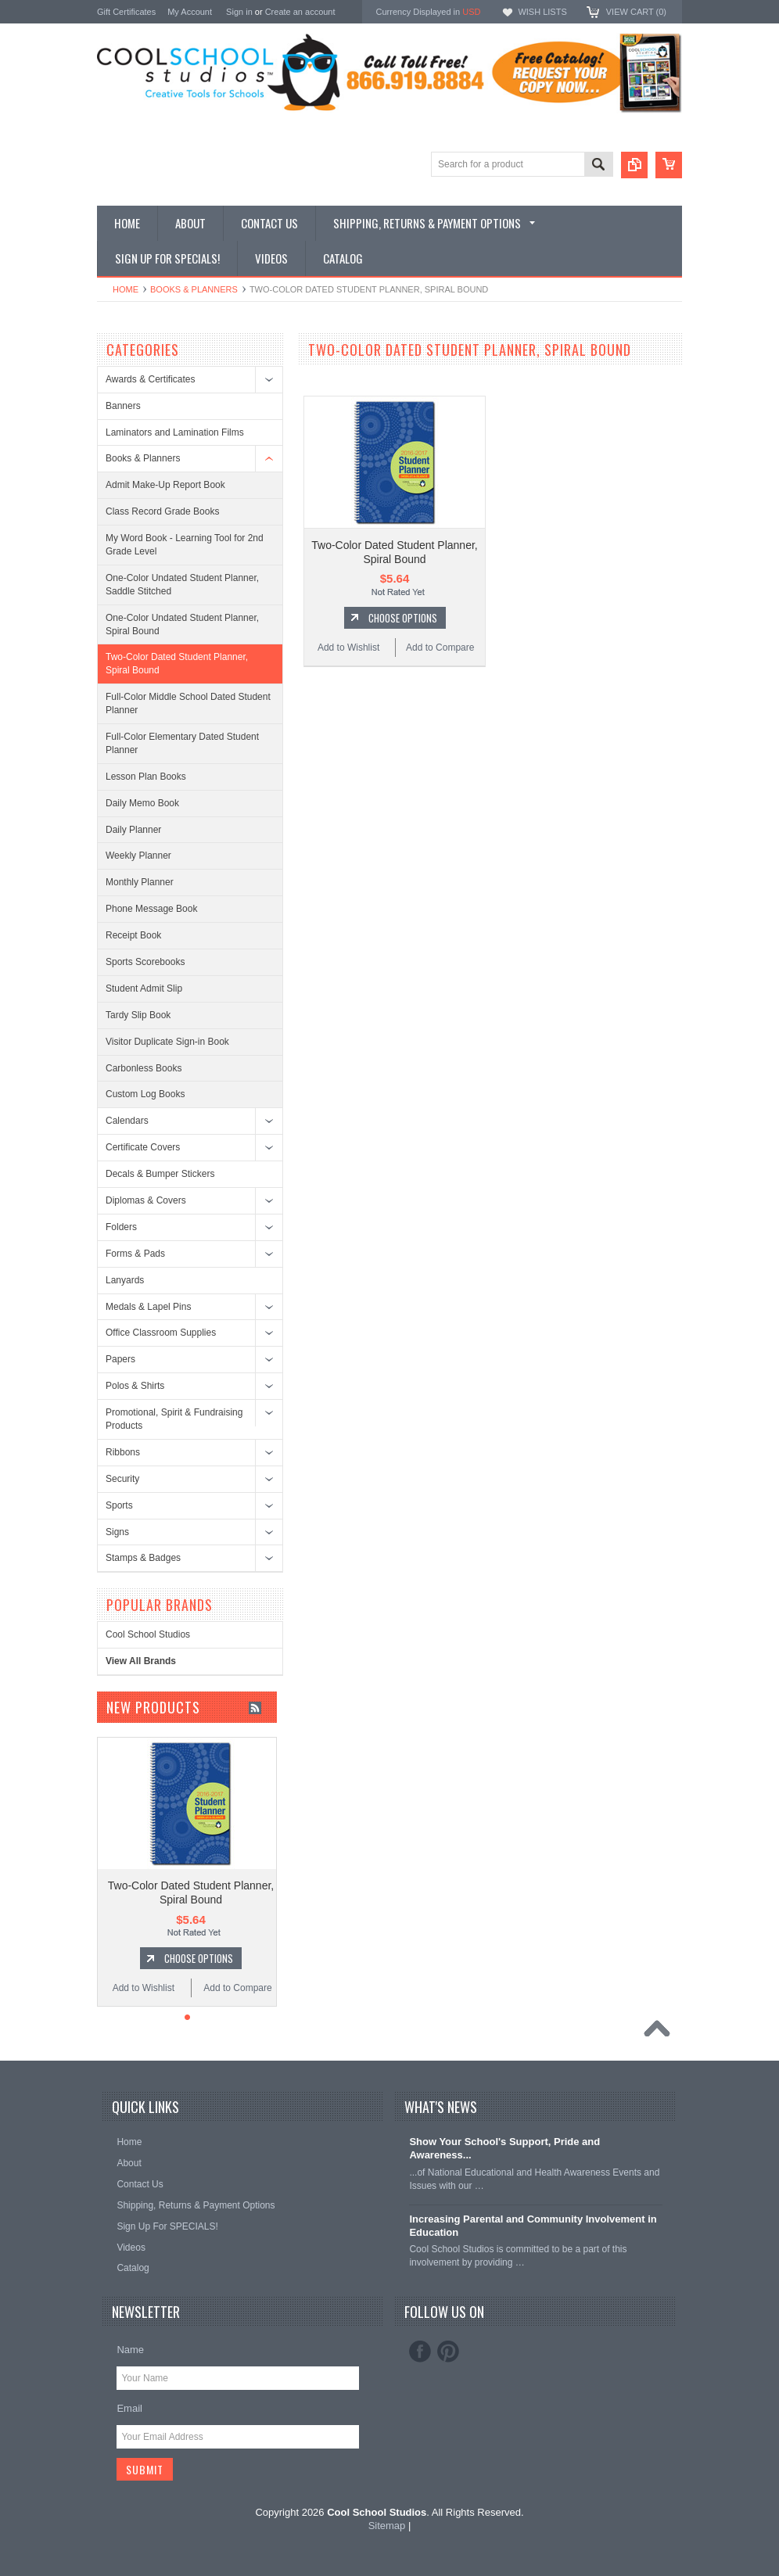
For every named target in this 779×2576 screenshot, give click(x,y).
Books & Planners (194, 289)
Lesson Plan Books (146, 776)
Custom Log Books (145, 1094)
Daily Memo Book (142, 803)
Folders (121, 1227)
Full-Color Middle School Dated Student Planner (188, 703)
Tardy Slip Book (138, 1015)
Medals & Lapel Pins (148, 1306)
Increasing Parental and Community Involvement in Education (532, 2225)
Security (122, 1478)
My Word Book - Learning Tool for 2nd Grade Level (185, 545)
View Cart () (636, 11)
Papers (120, 1359)
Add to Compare (440, 647)
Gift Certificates (126, 11)
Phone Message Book (151, 908)
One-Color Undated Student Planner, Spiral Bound (182, 624)
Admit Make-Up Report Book (165, 484)
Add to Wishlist (348, 647)
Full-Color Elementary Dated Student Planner (182, 743)
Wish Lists (542, 11)
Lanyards (125, 1280)
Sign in (239, 11)
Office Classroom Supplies (161, 1332)
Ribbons (123, 1452)
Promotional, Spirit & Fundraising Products (174, 1419)
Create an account (300, 11)
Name (130, 2349)
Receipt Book (133, 935)
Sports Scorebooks (145, 961)
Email (129, 2408)
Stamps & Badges (143, 1557)
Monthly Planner (140, 882)
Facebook (420, 2352)
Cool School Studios (148, 1634)
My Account (189, 11)
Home (125, 289)
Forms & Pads (135, 1253)
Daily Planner (133, 829)
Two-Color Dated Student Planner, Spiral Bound (177, 663)
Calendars (127, 1120)
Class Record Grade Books (162, 511)
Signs (117, 1532)
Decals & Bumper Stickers (160, 1173)
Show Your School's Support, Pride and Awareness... (504, 2148)
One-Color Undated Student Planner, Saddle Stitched (182, 584)
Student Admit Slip (144, 988)
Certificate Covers (143, 1147)
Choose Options (402, 618)
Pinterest (448, 2352)
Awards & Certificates (151, 379)
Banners (123, 405)
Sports (119, 1505)
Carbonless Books (143, 1068)
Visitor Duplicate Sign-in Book (167, 1041)
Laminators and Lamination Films (175, 432)
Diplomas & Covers (146, 1200)
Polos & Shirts (135, 1385)
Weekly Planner (138, 855)
